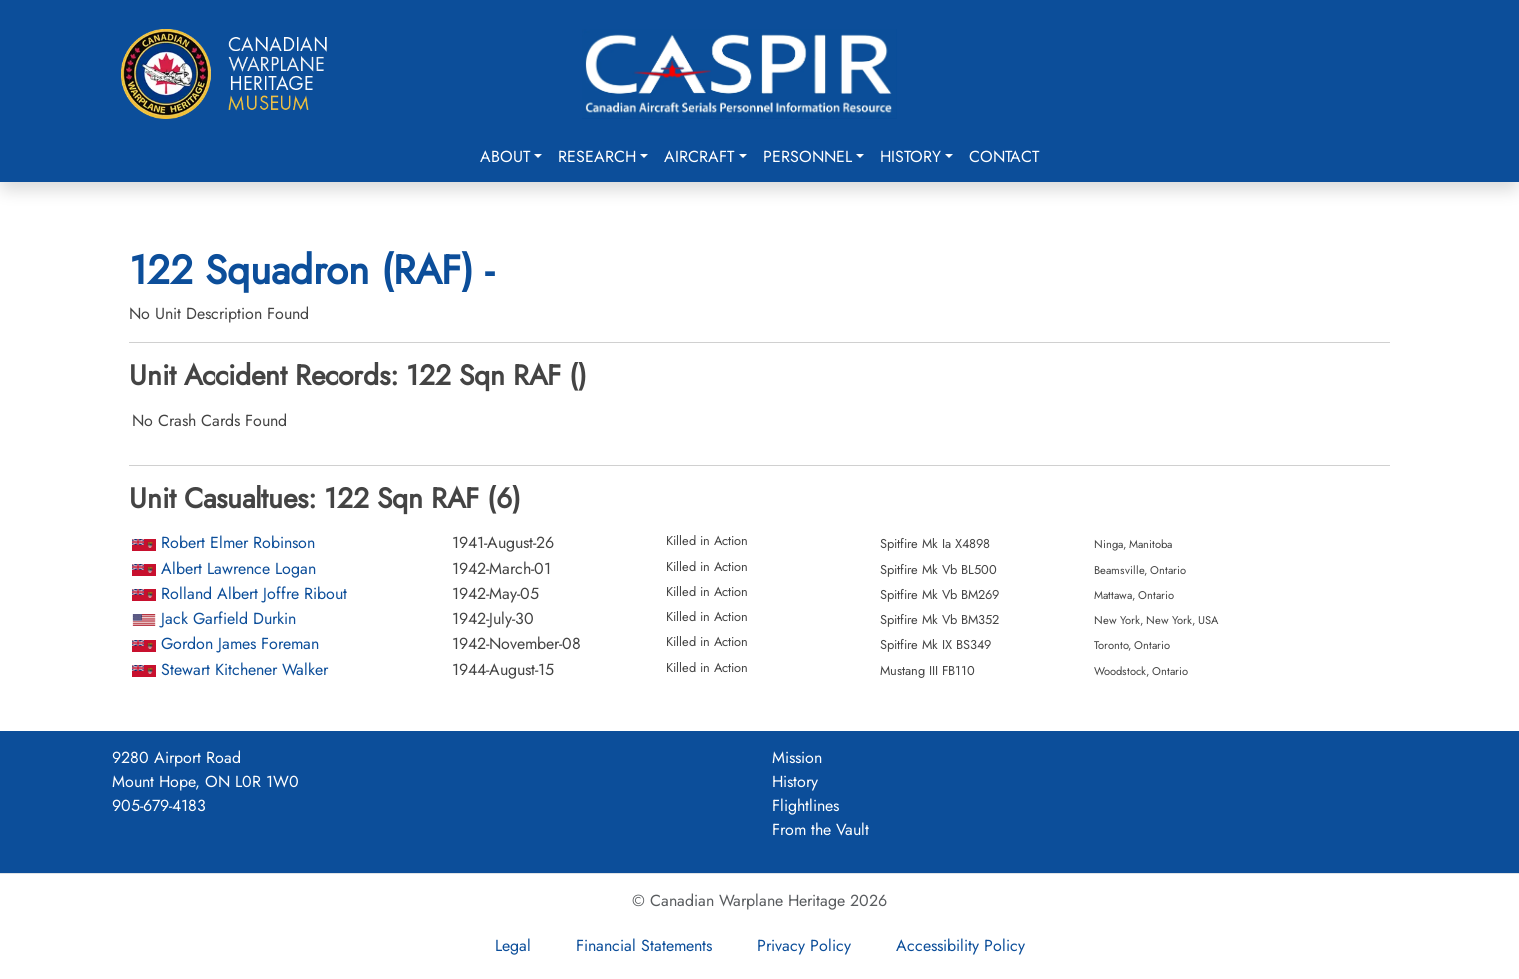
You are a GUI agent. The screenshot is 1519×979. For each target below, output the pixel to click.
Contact (1004, 156)
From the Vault (820, 829)
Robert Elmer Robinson (238, 542)
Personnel (807, 156)
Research (597, 156)
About (505, 156)
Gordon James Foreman (240, 643)
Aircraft (699, 156)
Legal (513, 945)
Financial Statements (644, 945)
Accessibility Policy (960, 945)
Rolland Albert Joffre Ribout (254, 593)
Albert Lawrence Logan (238, 568)
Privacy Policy (804, 945)
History (910, 156)
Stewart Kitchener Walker (244, 669)
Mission (797, 757)
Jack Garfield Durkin (228, 618)
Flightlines (805, 805)
